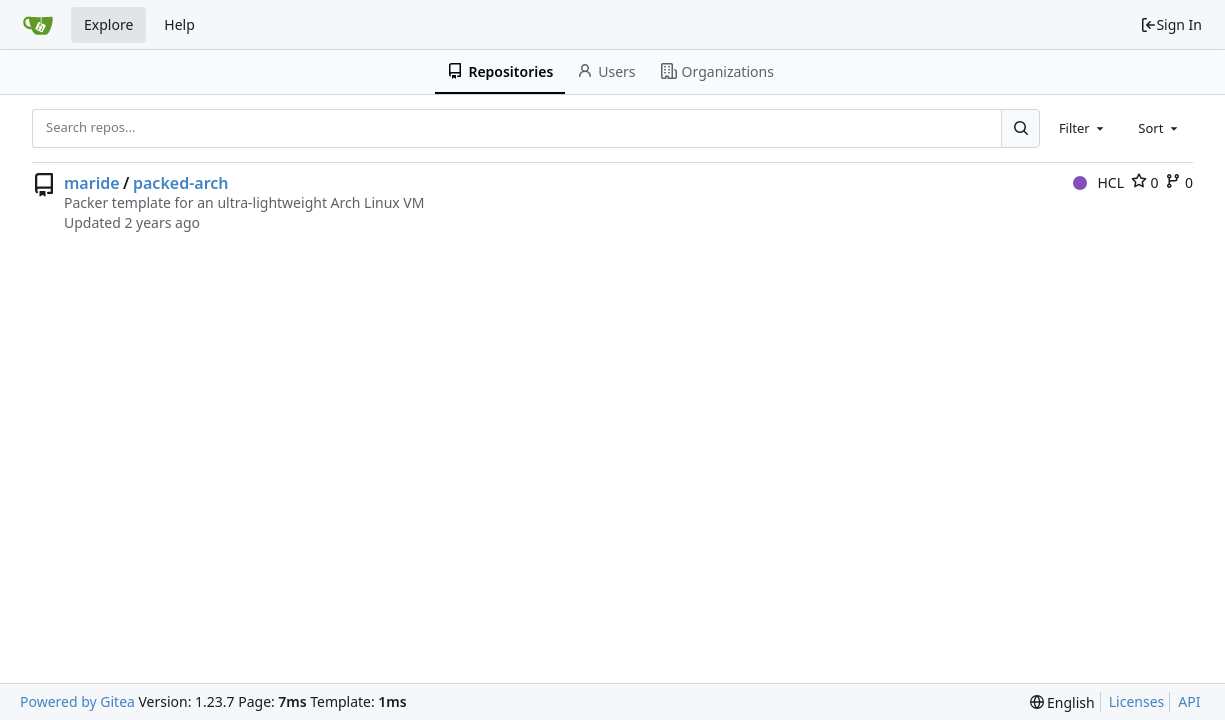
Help (179, 24)
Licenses (1137, 701)
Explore (108, 24)
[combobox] (1083, 128)
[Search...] (1020, 128)
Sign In (1171, 24)
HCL (1098, 182)
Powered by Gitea (77, 701)
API (1189, 701)
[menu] (1062, 702)
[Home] (38, 25)
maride (92, 183)
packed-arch (181, 183)
